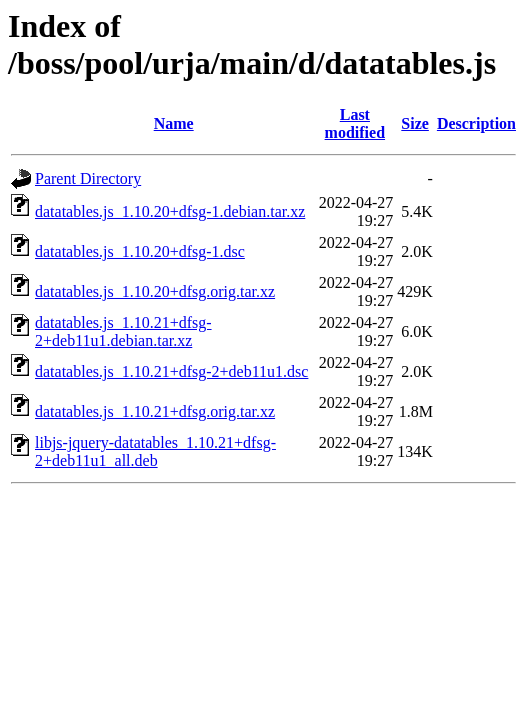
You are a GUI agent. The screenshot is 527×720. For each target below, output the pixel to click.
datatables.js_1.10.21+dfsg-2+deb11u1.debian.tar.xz (123, 331)
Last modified (355, 123)
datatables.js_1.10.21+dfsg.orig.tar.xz (155, 411)
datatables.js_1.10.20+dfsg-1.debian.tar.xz (170, 211)
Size (415, 123)
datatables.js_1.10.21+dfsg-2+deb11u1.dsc (171, 371)
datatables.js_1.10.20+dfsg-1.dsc (140, 251)
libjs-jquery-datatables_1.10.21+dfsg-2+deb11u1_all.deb (155, 451)
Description (476, 123)
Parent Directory (88, 178)
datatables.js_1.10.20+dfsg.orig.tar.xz (155, 291)
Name (174, 123)
